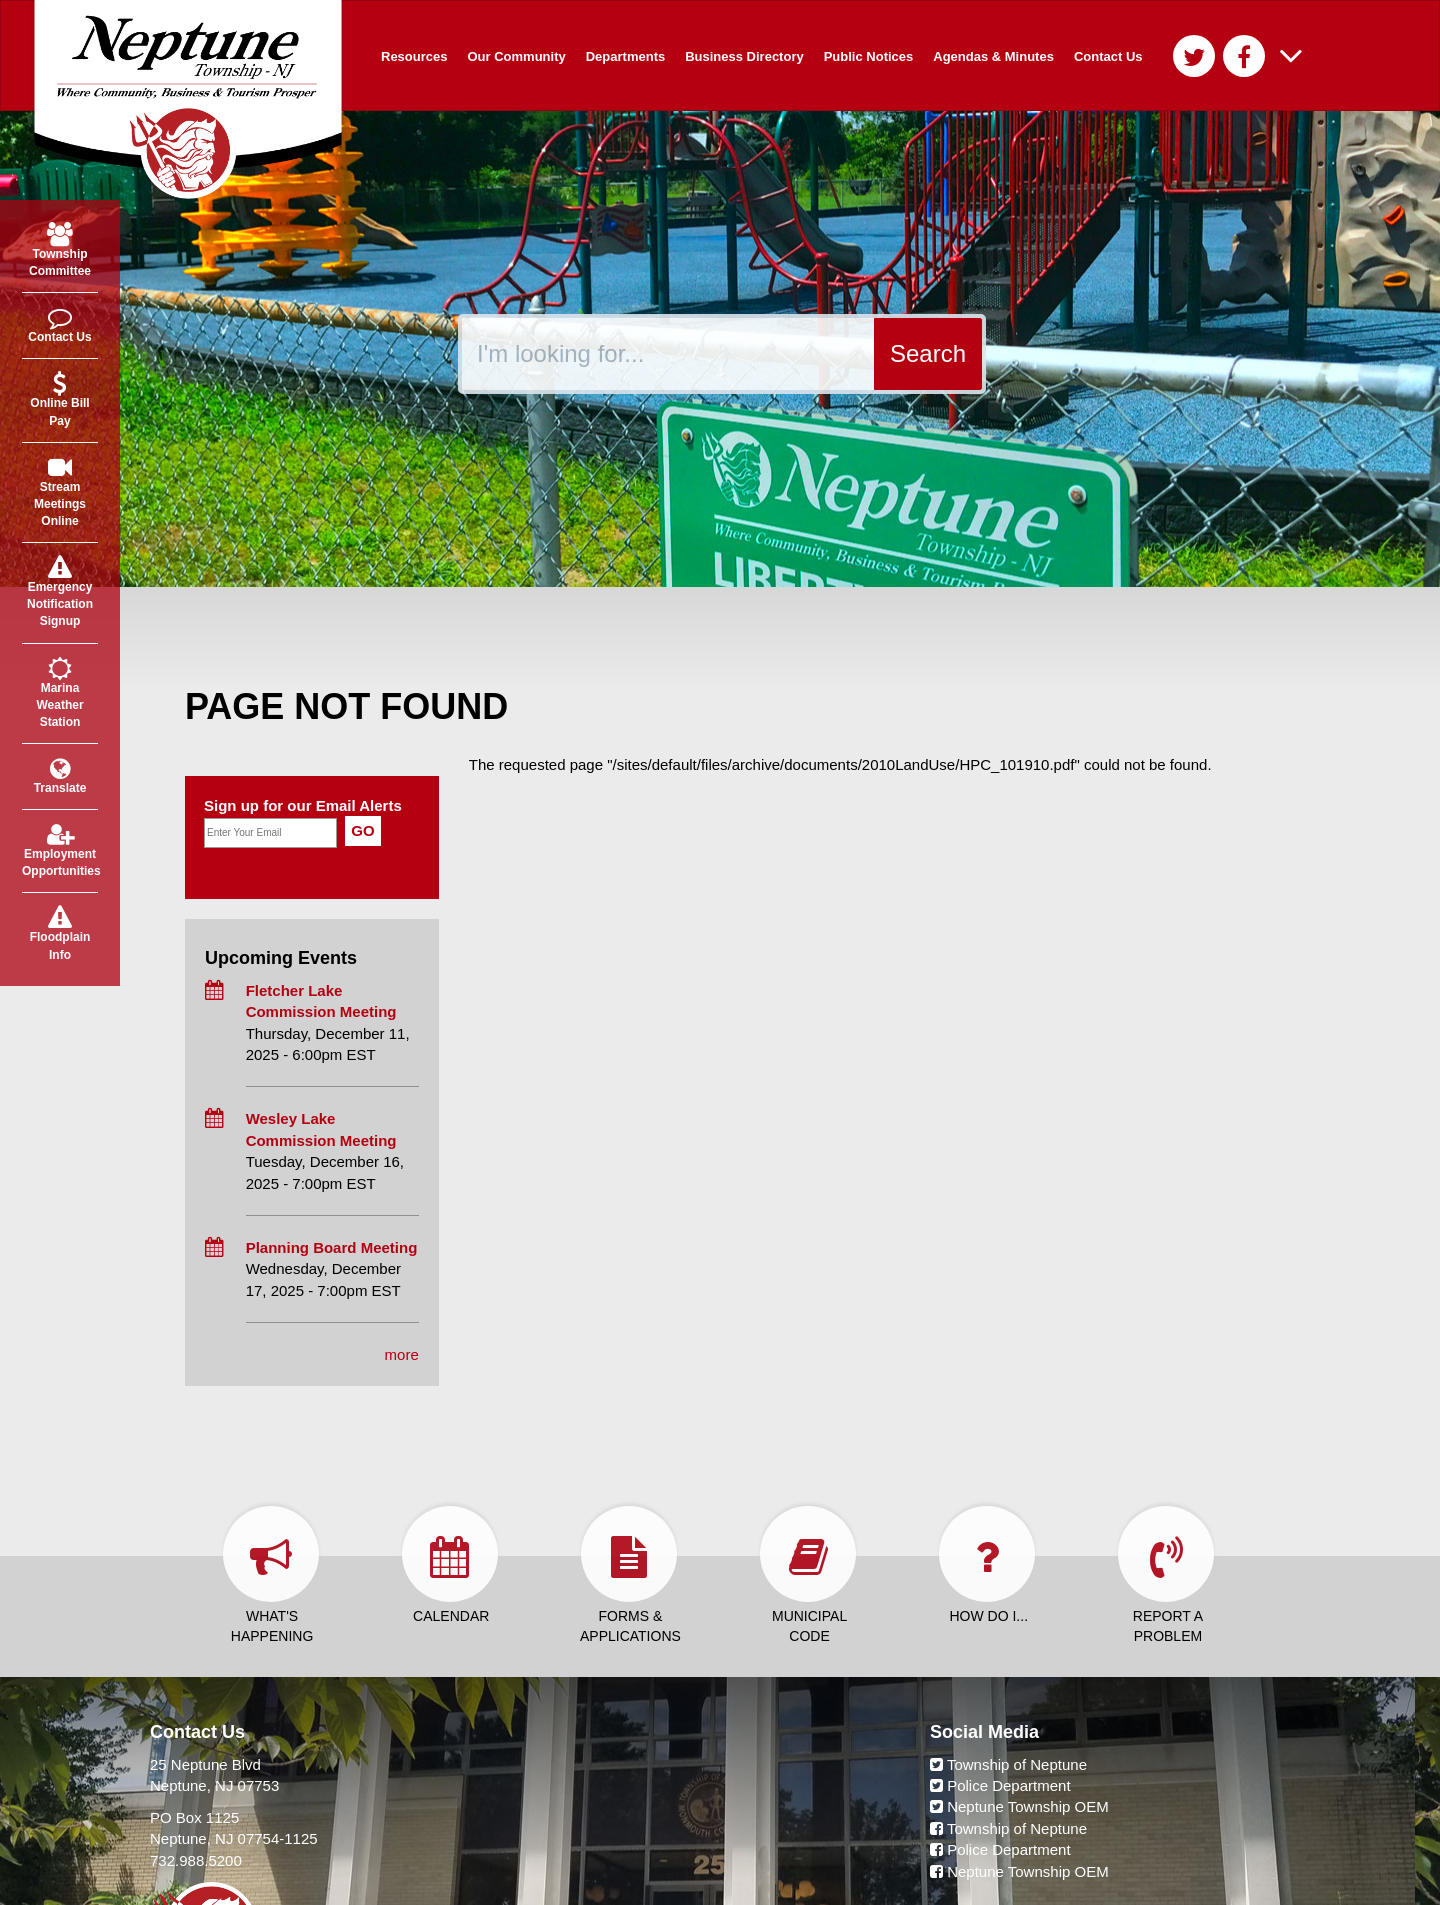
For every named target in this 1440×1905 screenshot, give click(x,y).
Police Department (1000, 1785)
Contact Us (1108, 56)
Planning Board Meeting (332, 1247)
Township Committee (60, 250)
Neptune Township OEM (1019, 1806)
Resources (414, 56)
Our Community (516, 56)
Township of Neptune (1008, 1764)
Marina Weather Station (60, 692)
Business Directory (744, 56)
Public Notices (869, 56)
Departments (625, 56)
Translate (60, 775)
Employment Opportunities (60, 850)
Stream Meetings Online (60, 491)
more (402, 1354)
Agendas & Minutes (993, 56)
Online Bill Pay (60, 399)
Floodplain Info (60, 933)
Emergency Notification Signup (60, 591)
